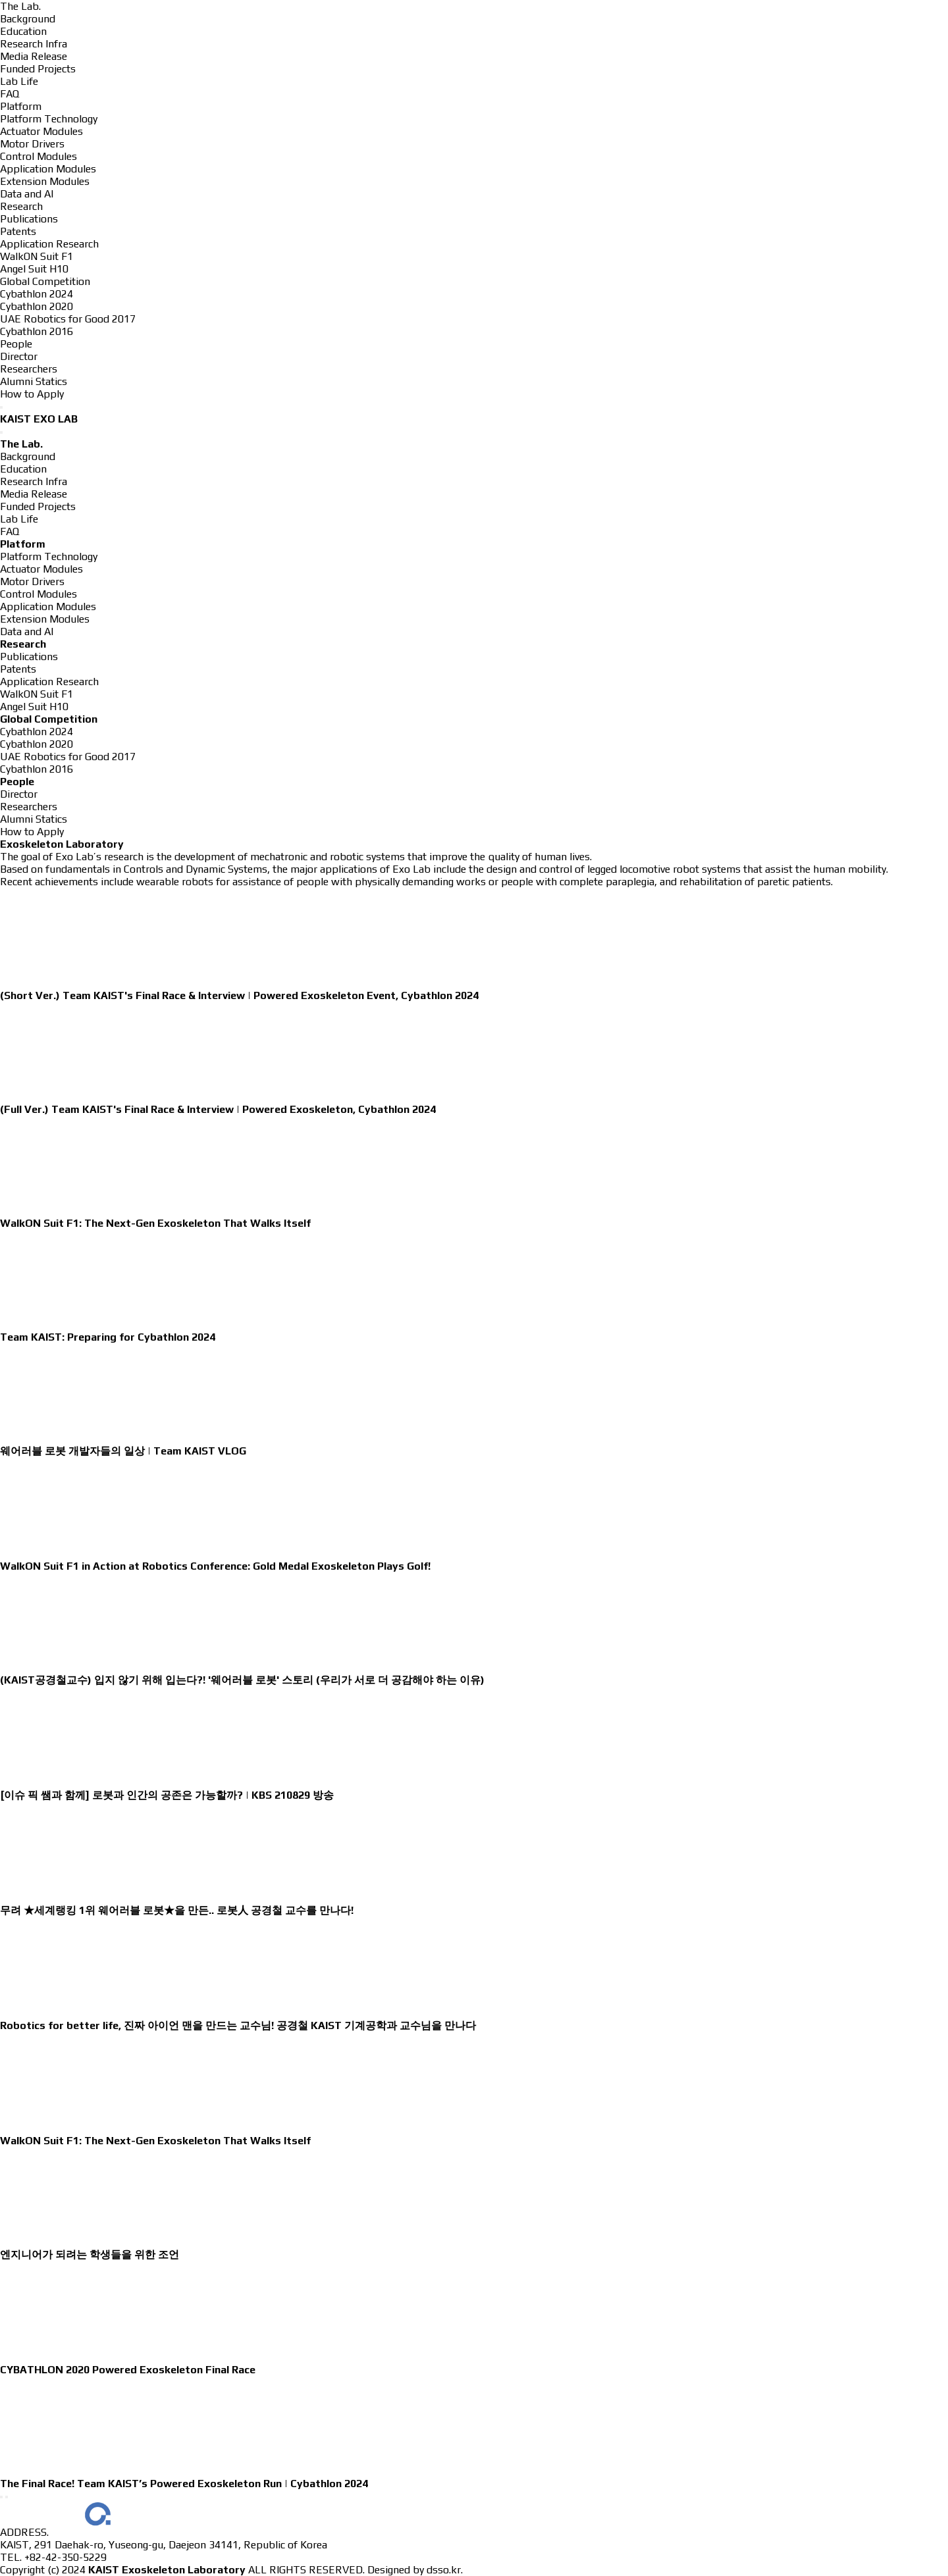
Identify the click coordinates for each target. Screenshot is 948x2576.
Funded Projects (38, 69)
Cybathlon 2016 (36, 331)
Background (27, 19)
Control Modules (38, 156)
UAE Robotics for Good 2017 (68, 319)
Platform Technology (48, 119)
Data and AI (26, 194)
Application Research (49, 244)
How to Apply (32, 394)
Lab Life (19, 81)
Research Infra (33, 44)
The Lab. (20, 6)
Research (21, 206)
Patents (18, 231)
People (16, 344)
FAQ (9, 94)
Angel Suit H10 (34, 269)
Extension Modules (45, 181)
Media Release (33, 56)
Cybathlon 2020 (36, 306)
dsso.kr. (445, 2569)
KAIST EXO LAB (39, 419)
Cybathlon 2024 (36, 294)
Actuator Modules (41, 131)
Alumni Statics (33, 381)
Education (23, 31)
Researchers (28, 369)
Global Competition (45, 281)
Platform (20, 106)
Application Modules (48, 169)
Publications (29, 219)
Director (19, 356)
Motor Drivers (32, 144)
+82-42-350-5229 (65, 2557)
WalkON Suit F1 (36, 256)
